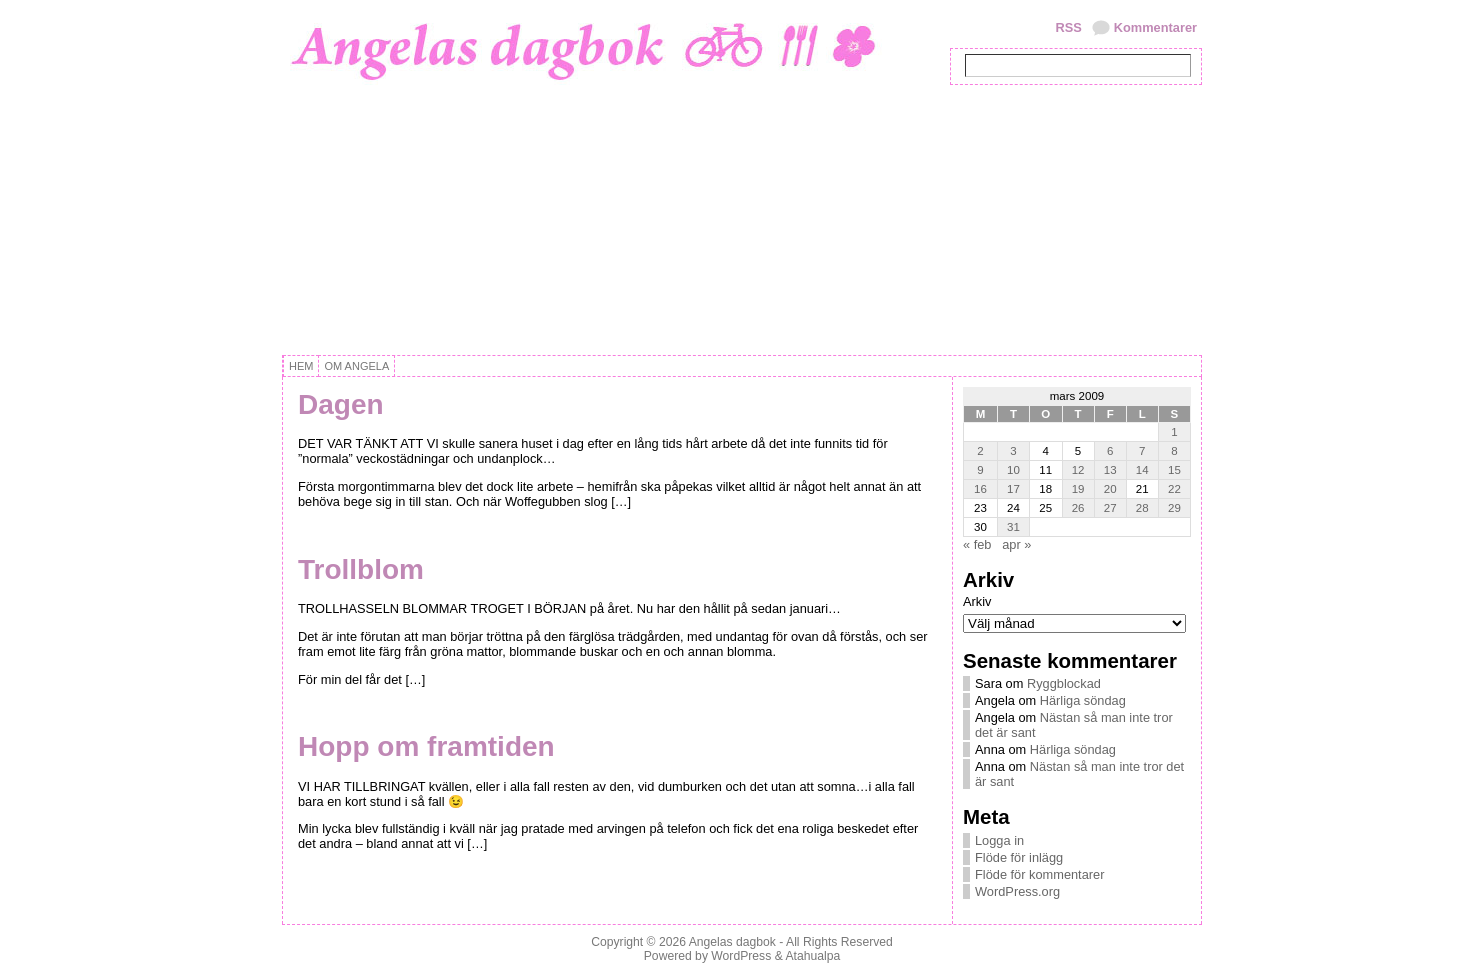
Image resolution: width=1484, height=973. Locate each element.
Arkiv (977, 601)
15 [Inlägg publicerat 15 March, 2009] (1174, 470)
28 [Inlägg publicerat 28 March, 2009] (1142, 508)
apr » (1016, 544)
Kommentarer (1155, 27)
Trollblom (361, 569)
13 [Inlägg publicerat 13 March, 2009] (1110, 470)
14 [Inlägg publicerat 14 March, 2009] (1142, 470)
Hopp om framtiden (426, 746)
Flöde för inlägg (1019, 857)
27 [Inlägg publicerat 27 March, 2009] (1110, 508)
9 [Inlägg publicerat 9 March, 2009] (980, 470)
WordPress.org (1017, 891)
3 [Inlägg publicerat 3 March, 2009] (1013, 451)
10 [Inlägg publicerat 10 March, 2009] (1013, 470)
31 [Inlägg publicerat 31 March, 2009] (1013, 527)
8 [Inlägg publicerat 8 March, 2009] (1174, 451)
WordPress (741, 956)
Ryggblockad (1064, 683)
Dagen (341, 404)
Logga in (999, 840)
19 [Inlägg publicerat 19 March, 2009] (1078, 489)
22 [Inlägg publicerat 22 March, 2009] (1174, 489)
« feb (977, 544)
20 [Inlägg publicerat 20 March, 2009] (1110, 489)
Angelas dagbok (732, 942)
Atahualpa (812, 956)
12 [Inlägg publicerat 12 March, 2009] (1078, 470)
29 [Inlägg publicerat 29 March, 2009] (1174, 508)
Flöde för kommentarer (1039, 874)
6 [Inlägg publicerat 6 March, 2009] (1110, 451)
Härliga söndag (1083, 700)
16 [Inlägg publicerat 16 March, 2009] (980, 489)
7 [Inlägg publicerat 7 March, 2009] (1142, 451)
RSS (1068, 27)
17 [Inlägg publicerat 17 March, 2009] (1013, 489)
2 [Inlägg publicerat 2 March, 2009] (980, 451)
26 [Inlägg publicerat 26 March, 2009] (1078, 508)
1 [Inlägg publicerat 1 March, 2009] (1174, 432)
